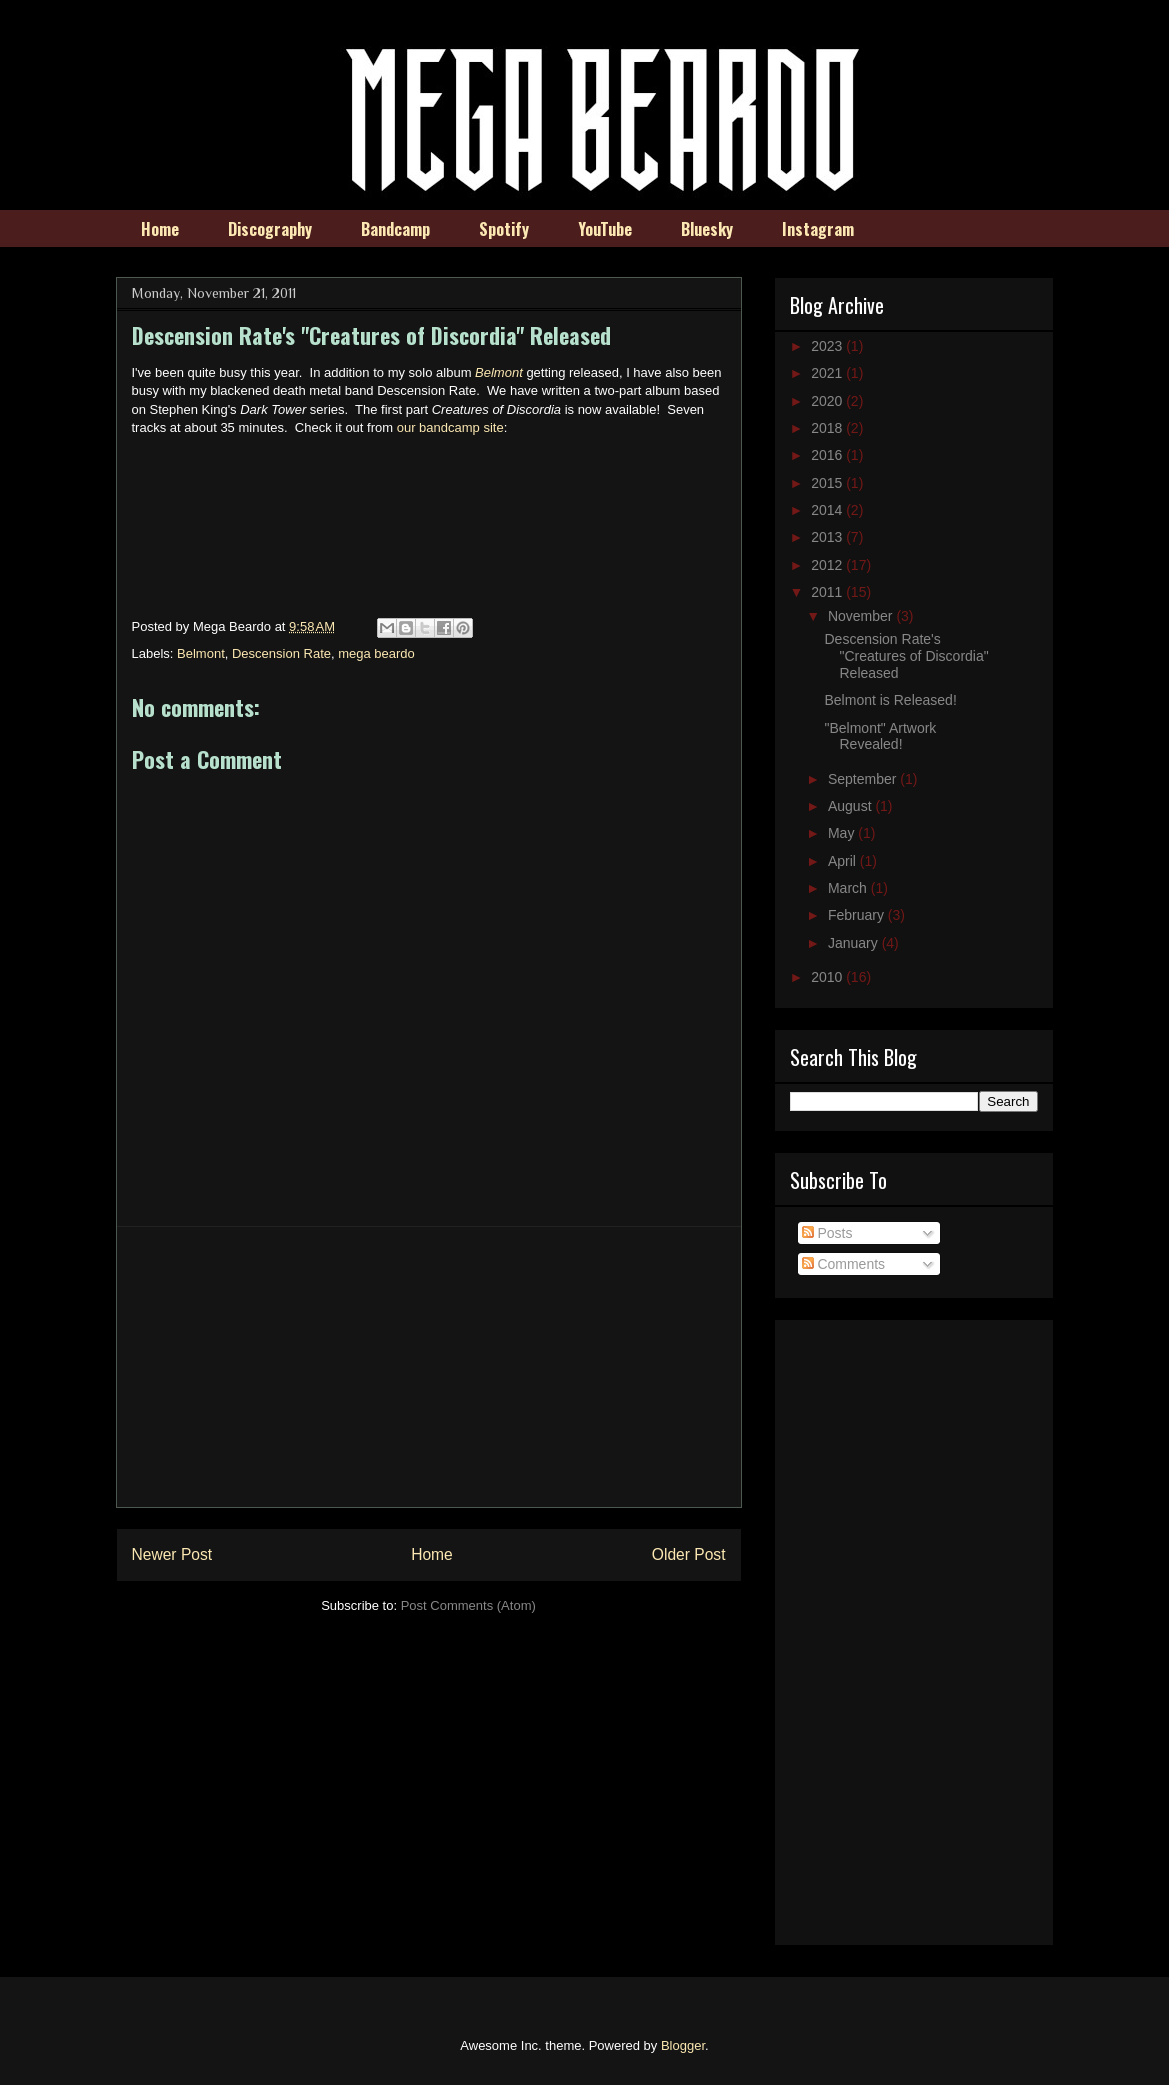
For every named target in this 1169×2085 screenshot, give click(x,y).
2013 (828, 537)
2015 (828, 483)
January (855, 943)
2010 (828, 977)
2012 (828, 565)
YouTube (605, 229)
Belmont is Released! (890, 700)
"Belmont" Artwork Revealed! (880, 736)
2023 (828, 346)
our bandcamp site (450, 427)
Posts (827, 1233)
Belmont (201, 653)
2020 (828, 401)
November (862, 616)
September (864, 779)
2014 (828, 510)
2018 (828, 428)
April (844, 861)
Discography (270, 229)
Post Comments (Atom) (468, 1605)
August (851, 806)
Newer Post (172, 1554)
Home (160, 229)
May (843, 833)
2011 (828, 592)
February (858, 915)
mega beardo (376, 653)
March (849, 888)
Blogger (683, 2045)
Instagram (818, 229)
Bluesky (707, 229)
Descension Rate (281, 653)
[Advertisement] (429, 1367)
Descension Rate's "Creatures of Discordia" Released (906, 656)
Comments (844, 1264)
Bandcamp (395, 229)
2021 (828, 373)
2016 (828, 455)
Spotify (504, 229)
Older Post (689, 1554)
